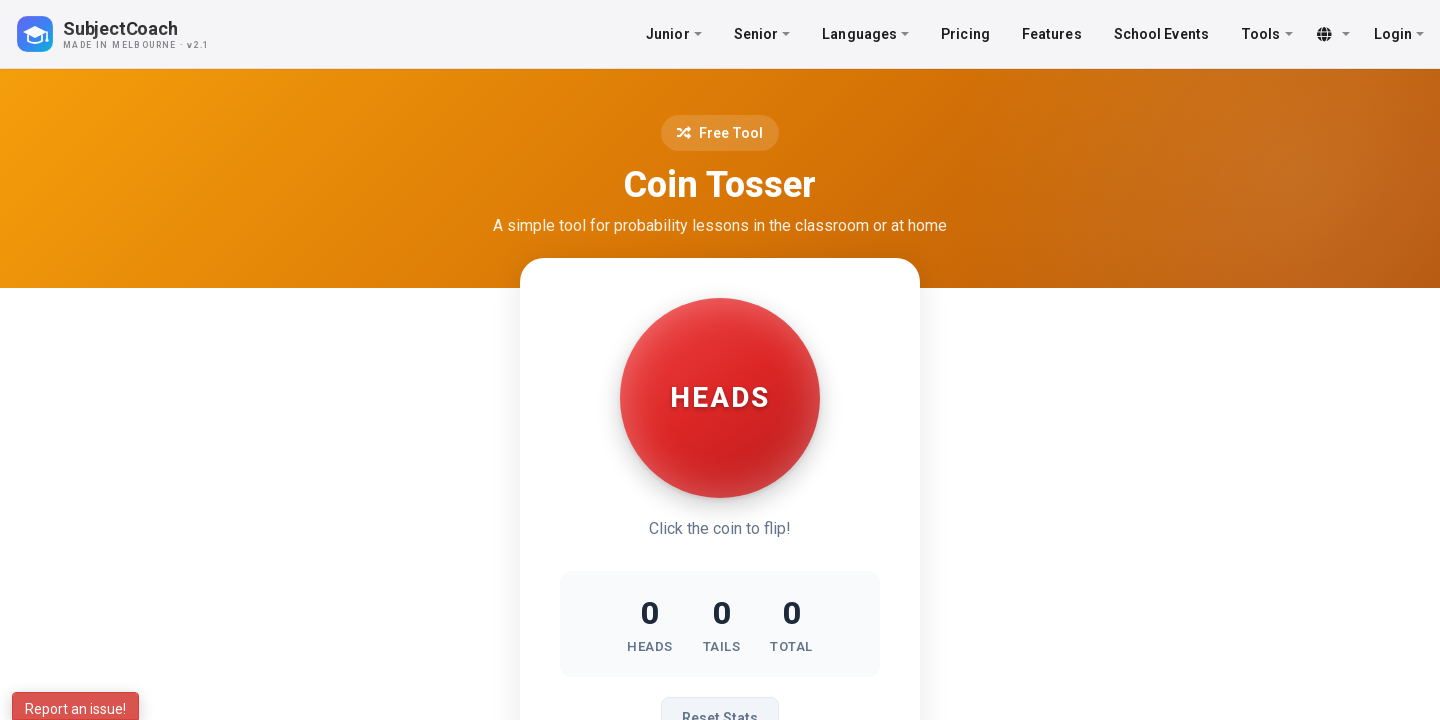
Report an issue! (75, 709)
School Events (1161, 34)
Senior (762, 34)
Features (1052, 34)
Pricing (965, 34)
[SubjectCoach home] (130, 34)
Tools (1267, 34)
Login (1399, 34)
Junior (674, 34)
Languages (865, 34)
